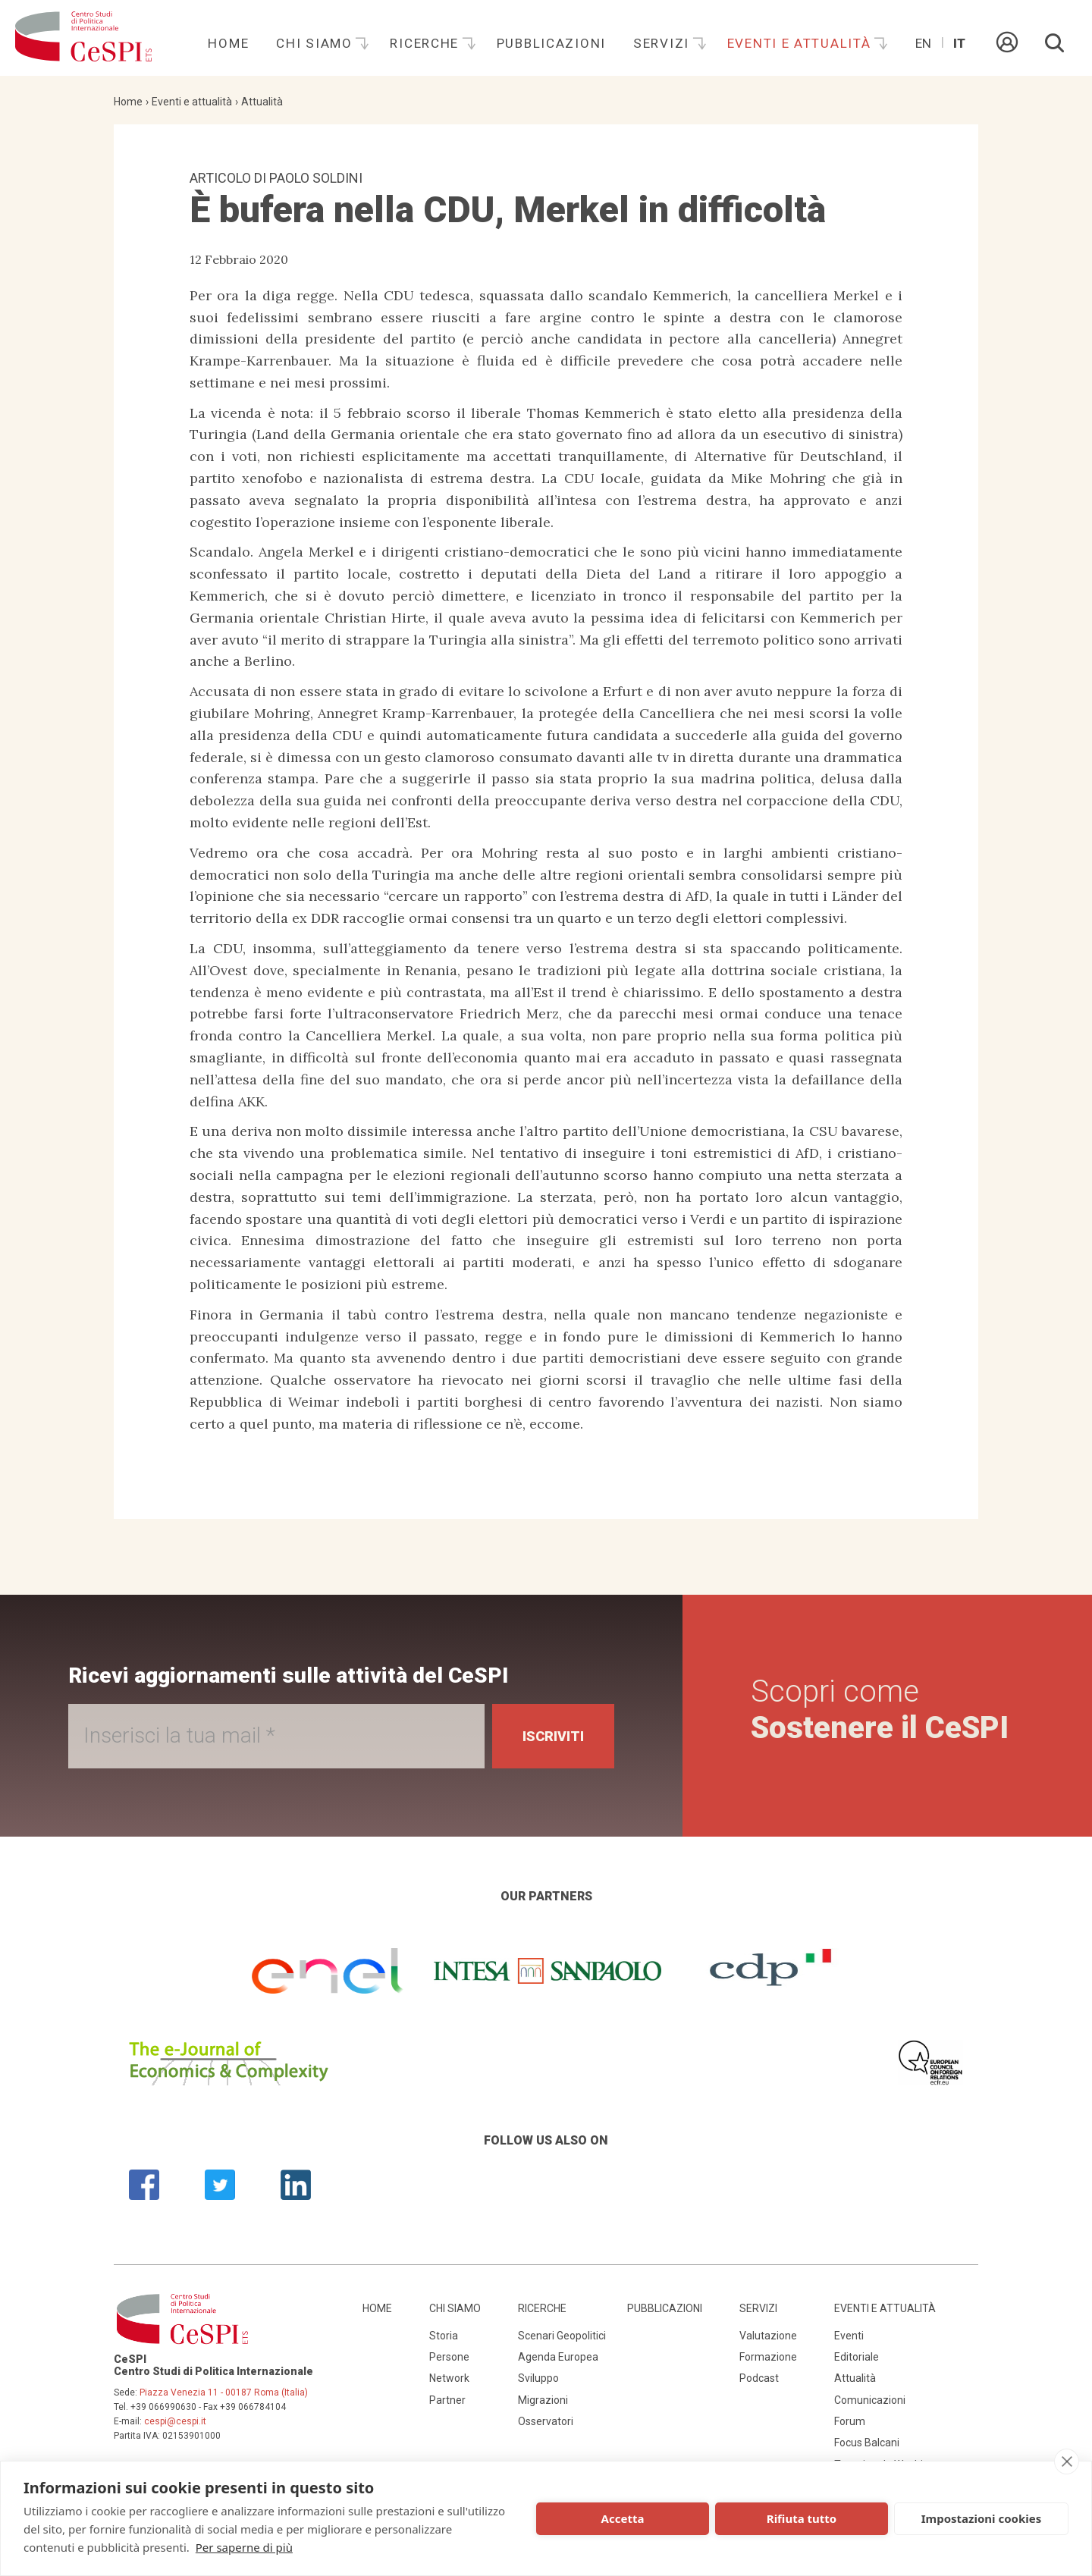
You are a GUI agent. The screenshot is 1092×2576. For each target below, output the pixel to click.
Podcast (759, 2378)
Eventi (849, 2336)
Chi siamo (316, 43)
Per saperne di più (244, 2547)
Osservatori (545, 2421)
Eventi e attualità (801, 43)
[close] (1066, 2461)
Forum (849, 2421)
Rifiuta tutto (801, 2518)
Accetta (623, 2518)
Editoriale (856, 2357)
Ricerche (426, 43)
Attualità (262, 102)
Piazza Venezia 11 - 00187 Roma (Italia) (224, 2392)
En (923, 43)
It (959, 43)
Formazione (768, 2357)
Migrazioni (543, 2400)
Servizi (663, 43)
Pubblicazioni (551, 43)
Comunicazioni (869, 2400)
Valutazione (768, 2336)
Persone (449, 2357)
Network (449, 2378)
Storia (443, 2336)
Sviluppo (538, 2378)
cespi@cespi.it (175, 2421)
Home (228, 43)
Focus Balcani (866, 2442)
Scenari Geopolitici (562, 2336)
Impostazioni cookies (981, 2518)
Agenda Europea (558, 2357)
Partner (447, 2400)
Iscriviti (553, 1736)
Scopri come (880, 1710)
